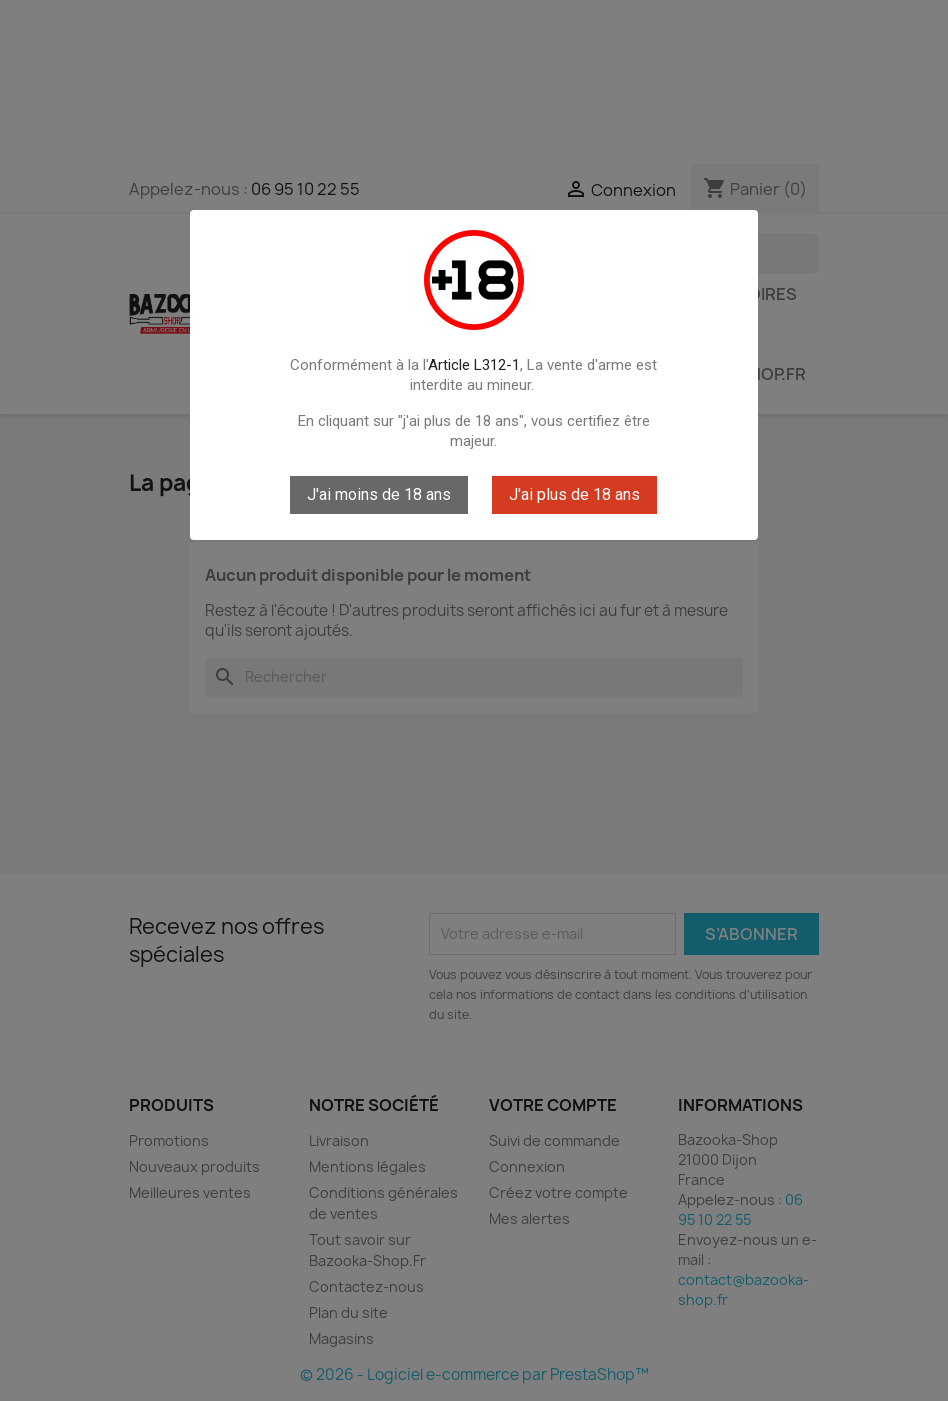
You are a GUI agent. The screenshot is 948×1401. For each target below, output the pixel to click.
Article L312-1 (474, 365)
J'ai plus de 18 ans (574, 494)
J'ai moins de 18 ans (379, 494)
